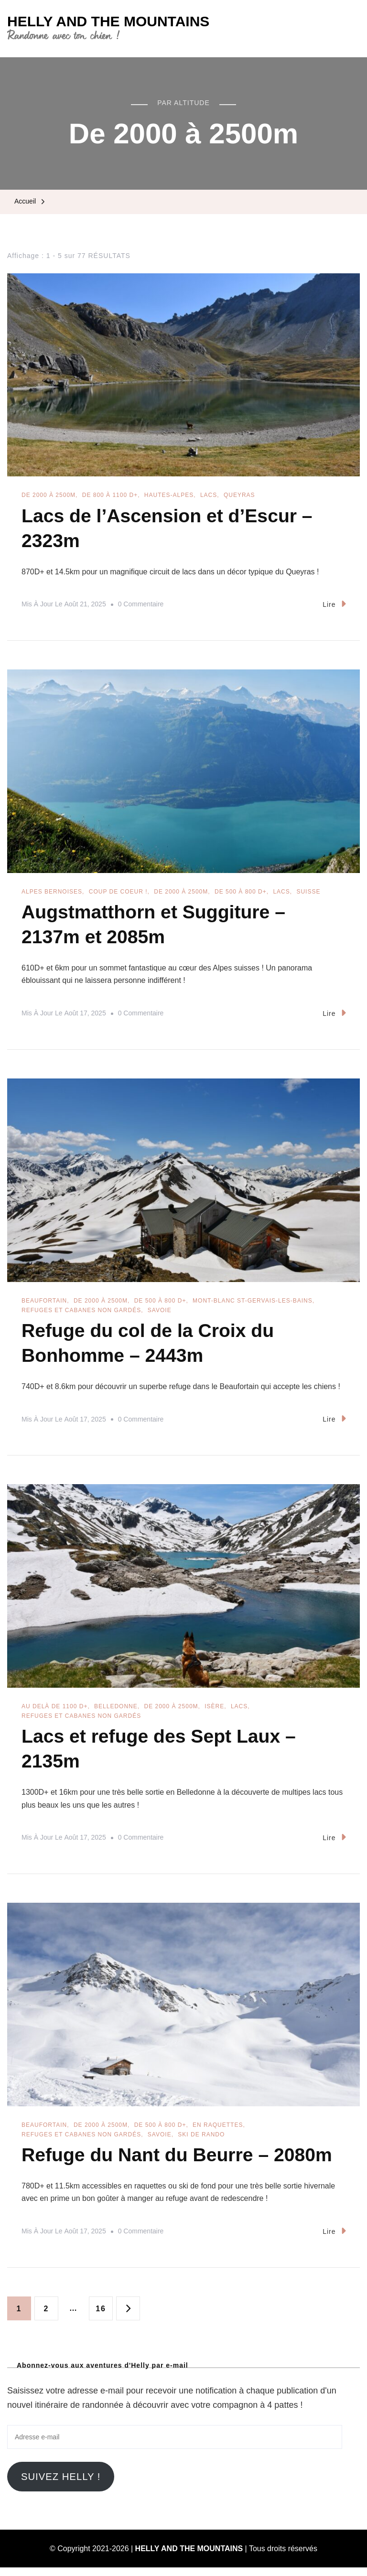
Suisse (308, 893)
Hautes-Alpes (169, 495)
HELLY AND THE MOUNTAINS (108, 21)
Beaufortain (44, 1304)
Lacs (208, 495)
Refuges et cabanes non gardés (81, 1314)
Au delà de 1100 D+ (54, 1712)
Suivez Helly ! (60, 2485)
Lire (334, 606)
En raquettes (218, 2132)
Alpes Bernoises (52, 893)
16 (104, 2313)
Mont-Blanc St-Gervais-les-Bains (253, 1304)
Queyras (239, 495)
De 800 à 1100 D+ (110, 495)
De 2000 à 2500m (49, 495)
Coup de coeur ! (118, 893)
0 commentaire (141, 606)
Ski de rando (201, 2142)
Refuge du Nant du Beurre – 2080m (180, 2163)
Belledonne (116, 1712)
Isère (214, 1712)
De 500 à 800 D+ (241, 893)
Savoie (160, 1314)
